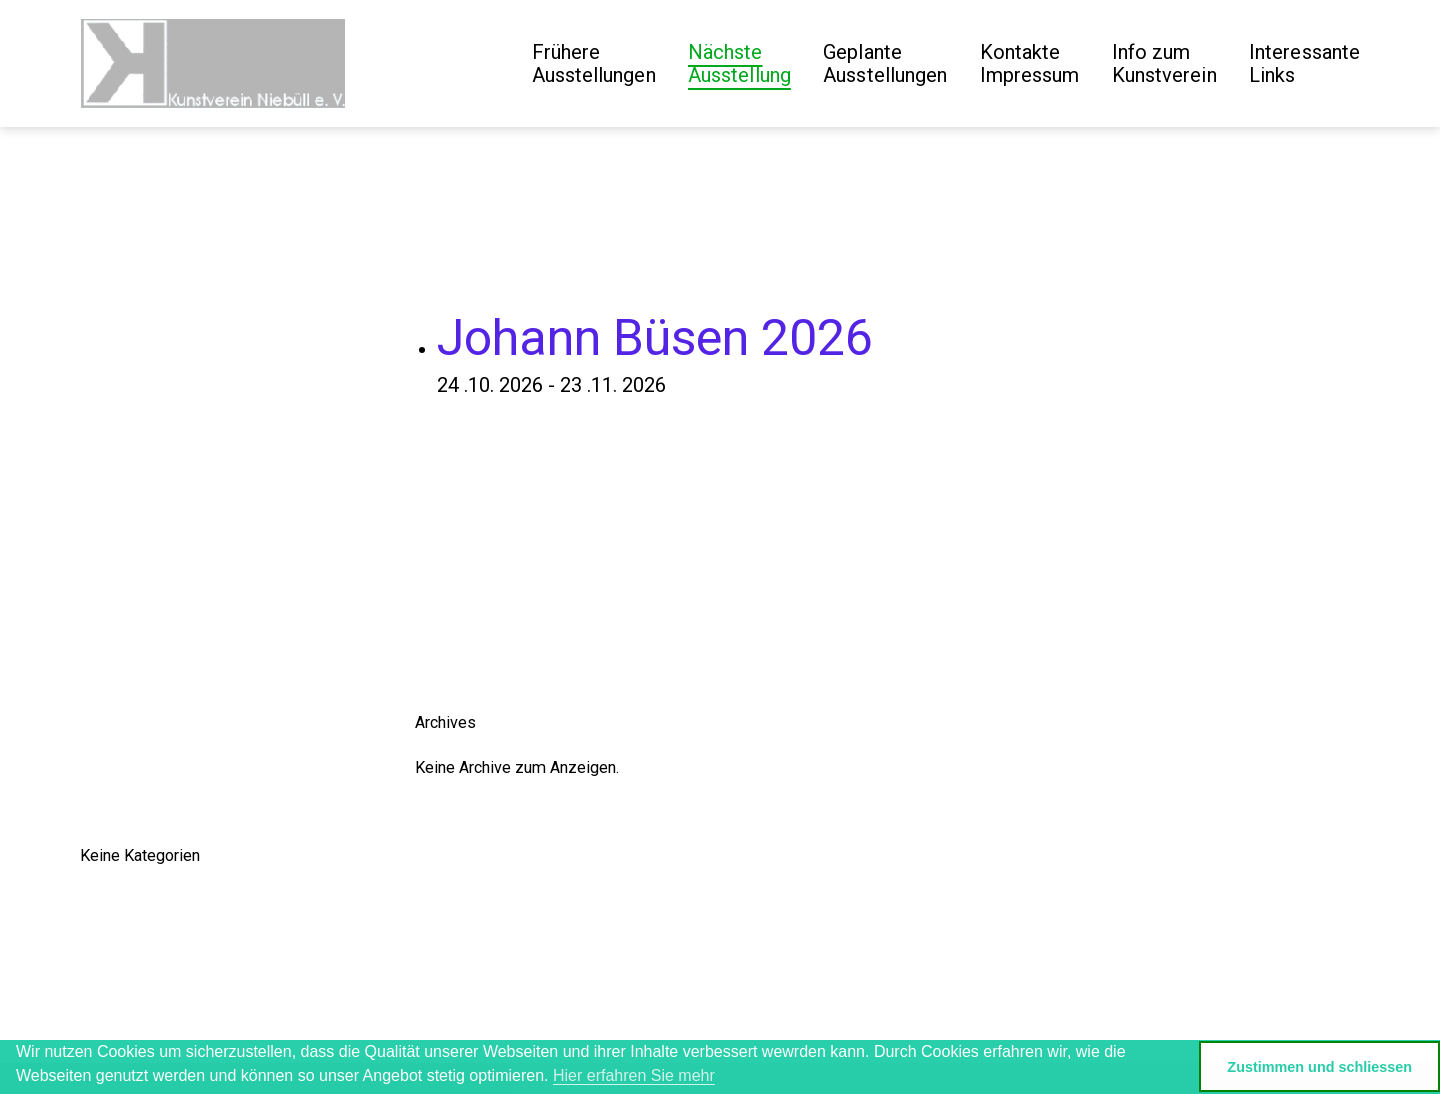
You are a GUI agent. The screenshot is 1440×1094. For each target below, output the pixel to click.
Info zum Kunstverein (1164, 63)
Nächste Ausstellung (739, 63)
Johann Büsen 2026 (655, 338)
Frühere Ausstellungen (594, 63)
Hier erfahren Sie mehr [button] (634, 1075)
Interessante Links (1304, 63)
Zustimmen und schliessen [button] (1319, 1067)
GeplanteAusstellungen (885, 63)
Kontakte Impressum (1030, 63)
